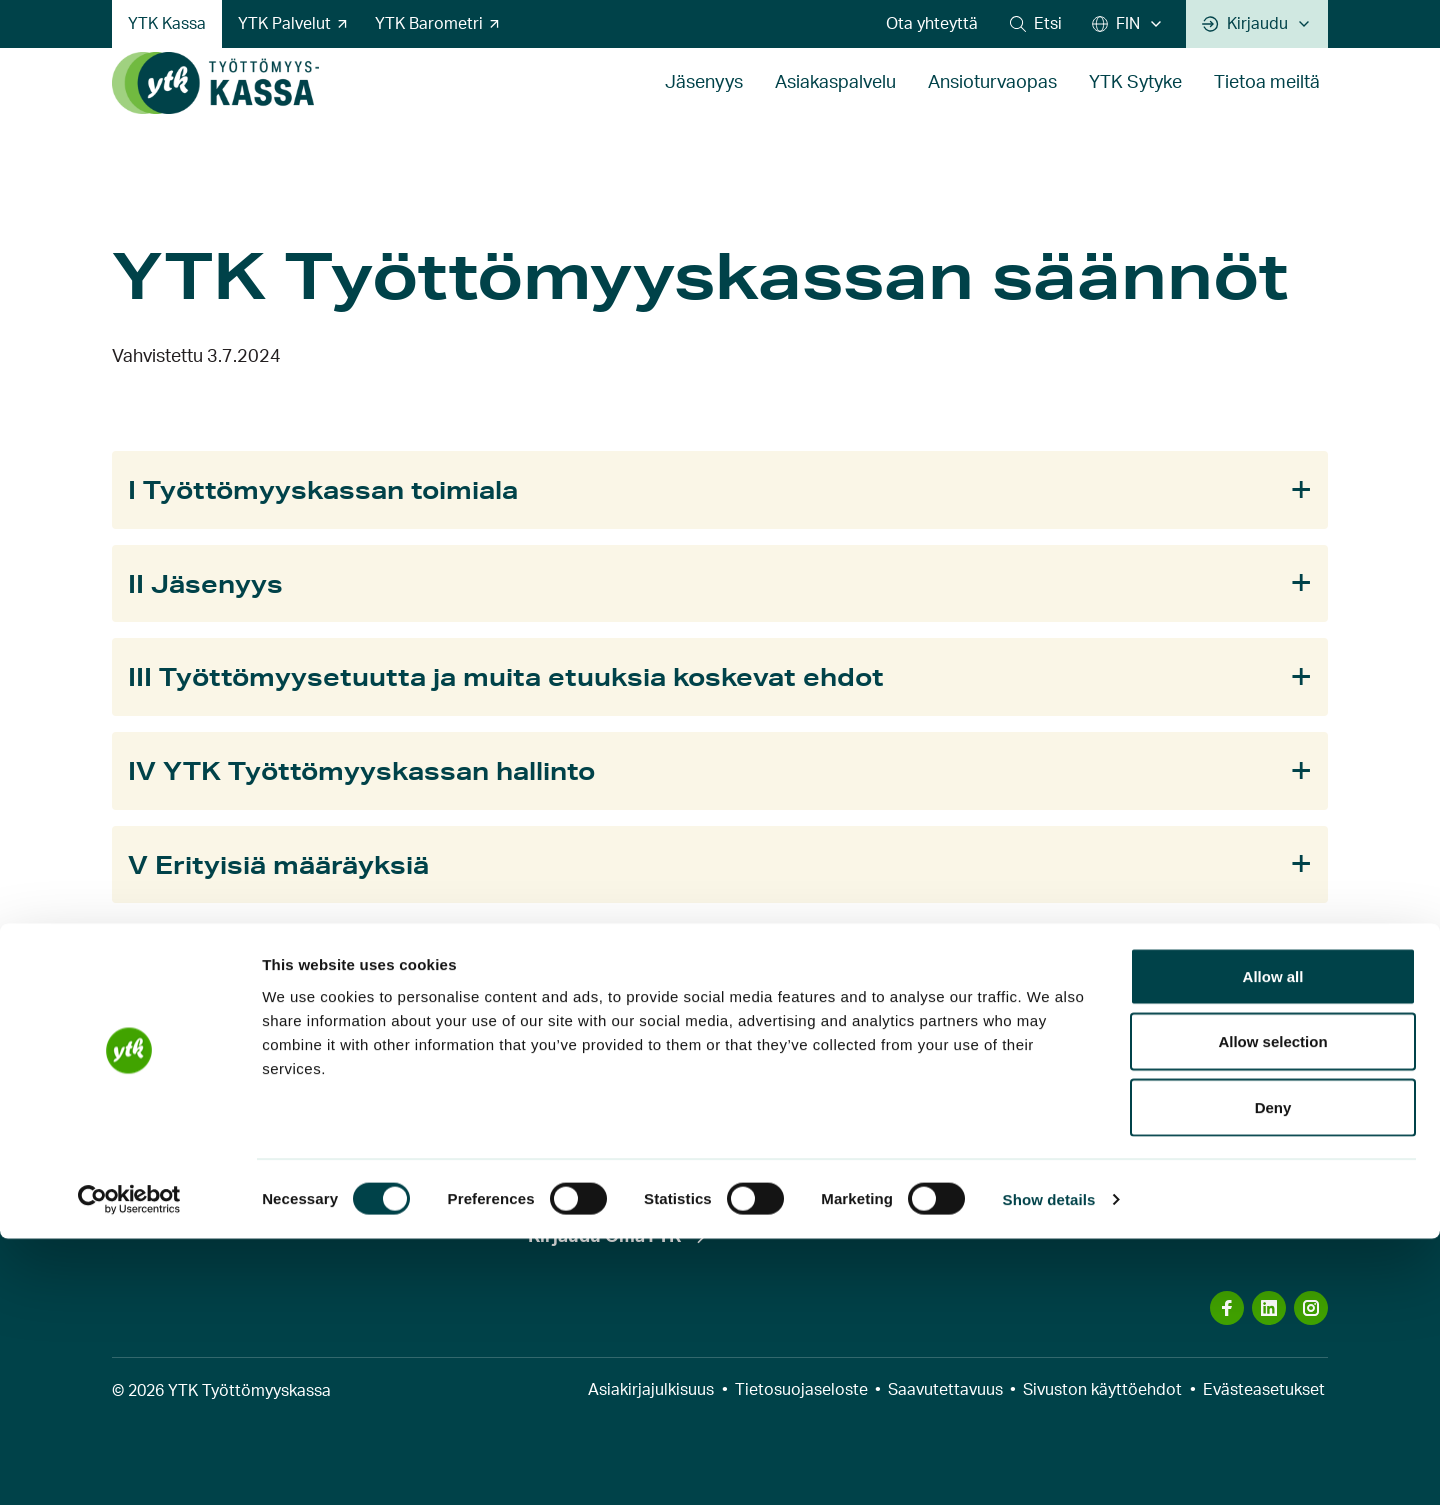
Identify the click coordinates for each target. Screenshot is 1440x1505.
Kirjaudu (1245, 24)
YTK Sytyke (1135, 104)
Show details (1049, 1465)
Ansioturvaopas (992, 104)
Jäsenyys (704, 104)
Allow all (1273, 1242)
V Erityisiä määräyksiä (278, 864)
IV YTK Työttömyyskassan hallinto (361, 770)
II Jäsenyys (205, 583)
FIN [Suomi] (1116, 24)
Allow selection (1272, 1308)
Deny (1273, 1373)
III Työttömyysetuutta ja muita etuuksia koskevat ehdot (506, 676)
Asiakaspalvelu (835, 104)
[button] (1036, 24)
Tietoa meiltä (1267, 104)
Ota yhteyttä (932, 24)
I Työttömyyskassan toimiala (323, 489)
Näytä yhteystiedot (1026, 1183)
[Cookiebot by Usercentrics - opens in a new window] (129, 1466)
